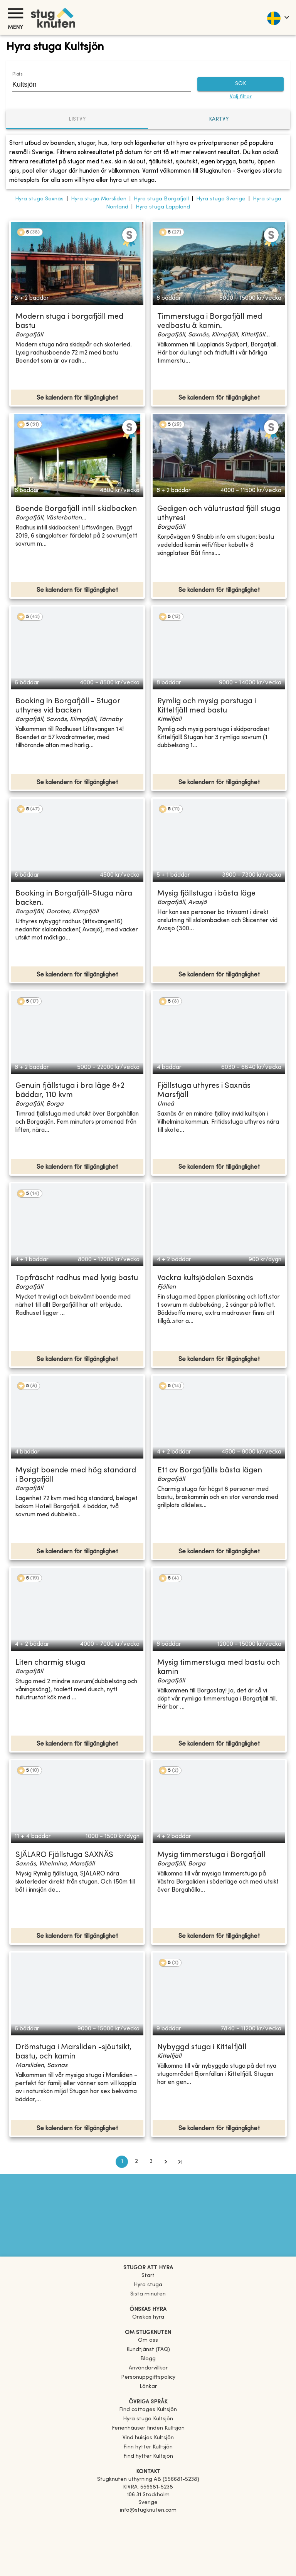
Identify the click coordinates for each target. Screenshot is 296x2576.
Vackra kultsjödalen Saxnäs (205, 1278)
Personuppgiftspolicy (148, 2377)
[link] (148, 2409)
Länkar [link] (148, 2386)
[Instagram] (148, 2532)
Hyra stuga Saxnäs (39, 199)
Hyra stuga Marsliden (98, 199)
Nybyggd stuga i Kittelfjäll (201, 2047)
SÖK (240, 84)
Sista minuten (148, 2294)
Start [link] (148, 2275)
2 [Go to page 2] (136, 2162)
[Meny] (15, 13)
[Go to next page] (166, 2162)
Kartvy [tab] (219, 119)
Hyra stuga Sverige (221, 199)
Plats (17, 74)
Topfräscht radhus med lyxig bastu (76, 1278)
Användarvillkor (148, 2368)
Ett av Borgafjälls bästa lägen (209, 1470)
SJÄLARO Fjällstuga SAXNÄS (64, 1855)
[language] (277, 17)
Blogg (148, 2358)
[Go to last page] (180, 2162)
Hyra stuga (148, 2284)
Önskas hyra (148, 2317)
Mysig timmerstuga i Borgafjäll (211, 1855)
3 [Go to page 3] (151, 2162)
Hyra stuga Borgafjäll (161, 199)
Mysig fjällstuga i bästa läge (206, 893)
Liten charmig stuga (50, 1663)
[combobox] (96, 84)
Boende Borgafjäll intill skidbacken (76, 509)
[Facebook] (148, 2521)
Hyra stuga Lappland (163, 207)
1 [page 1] (122, 2162)
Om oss (148, 2340)
